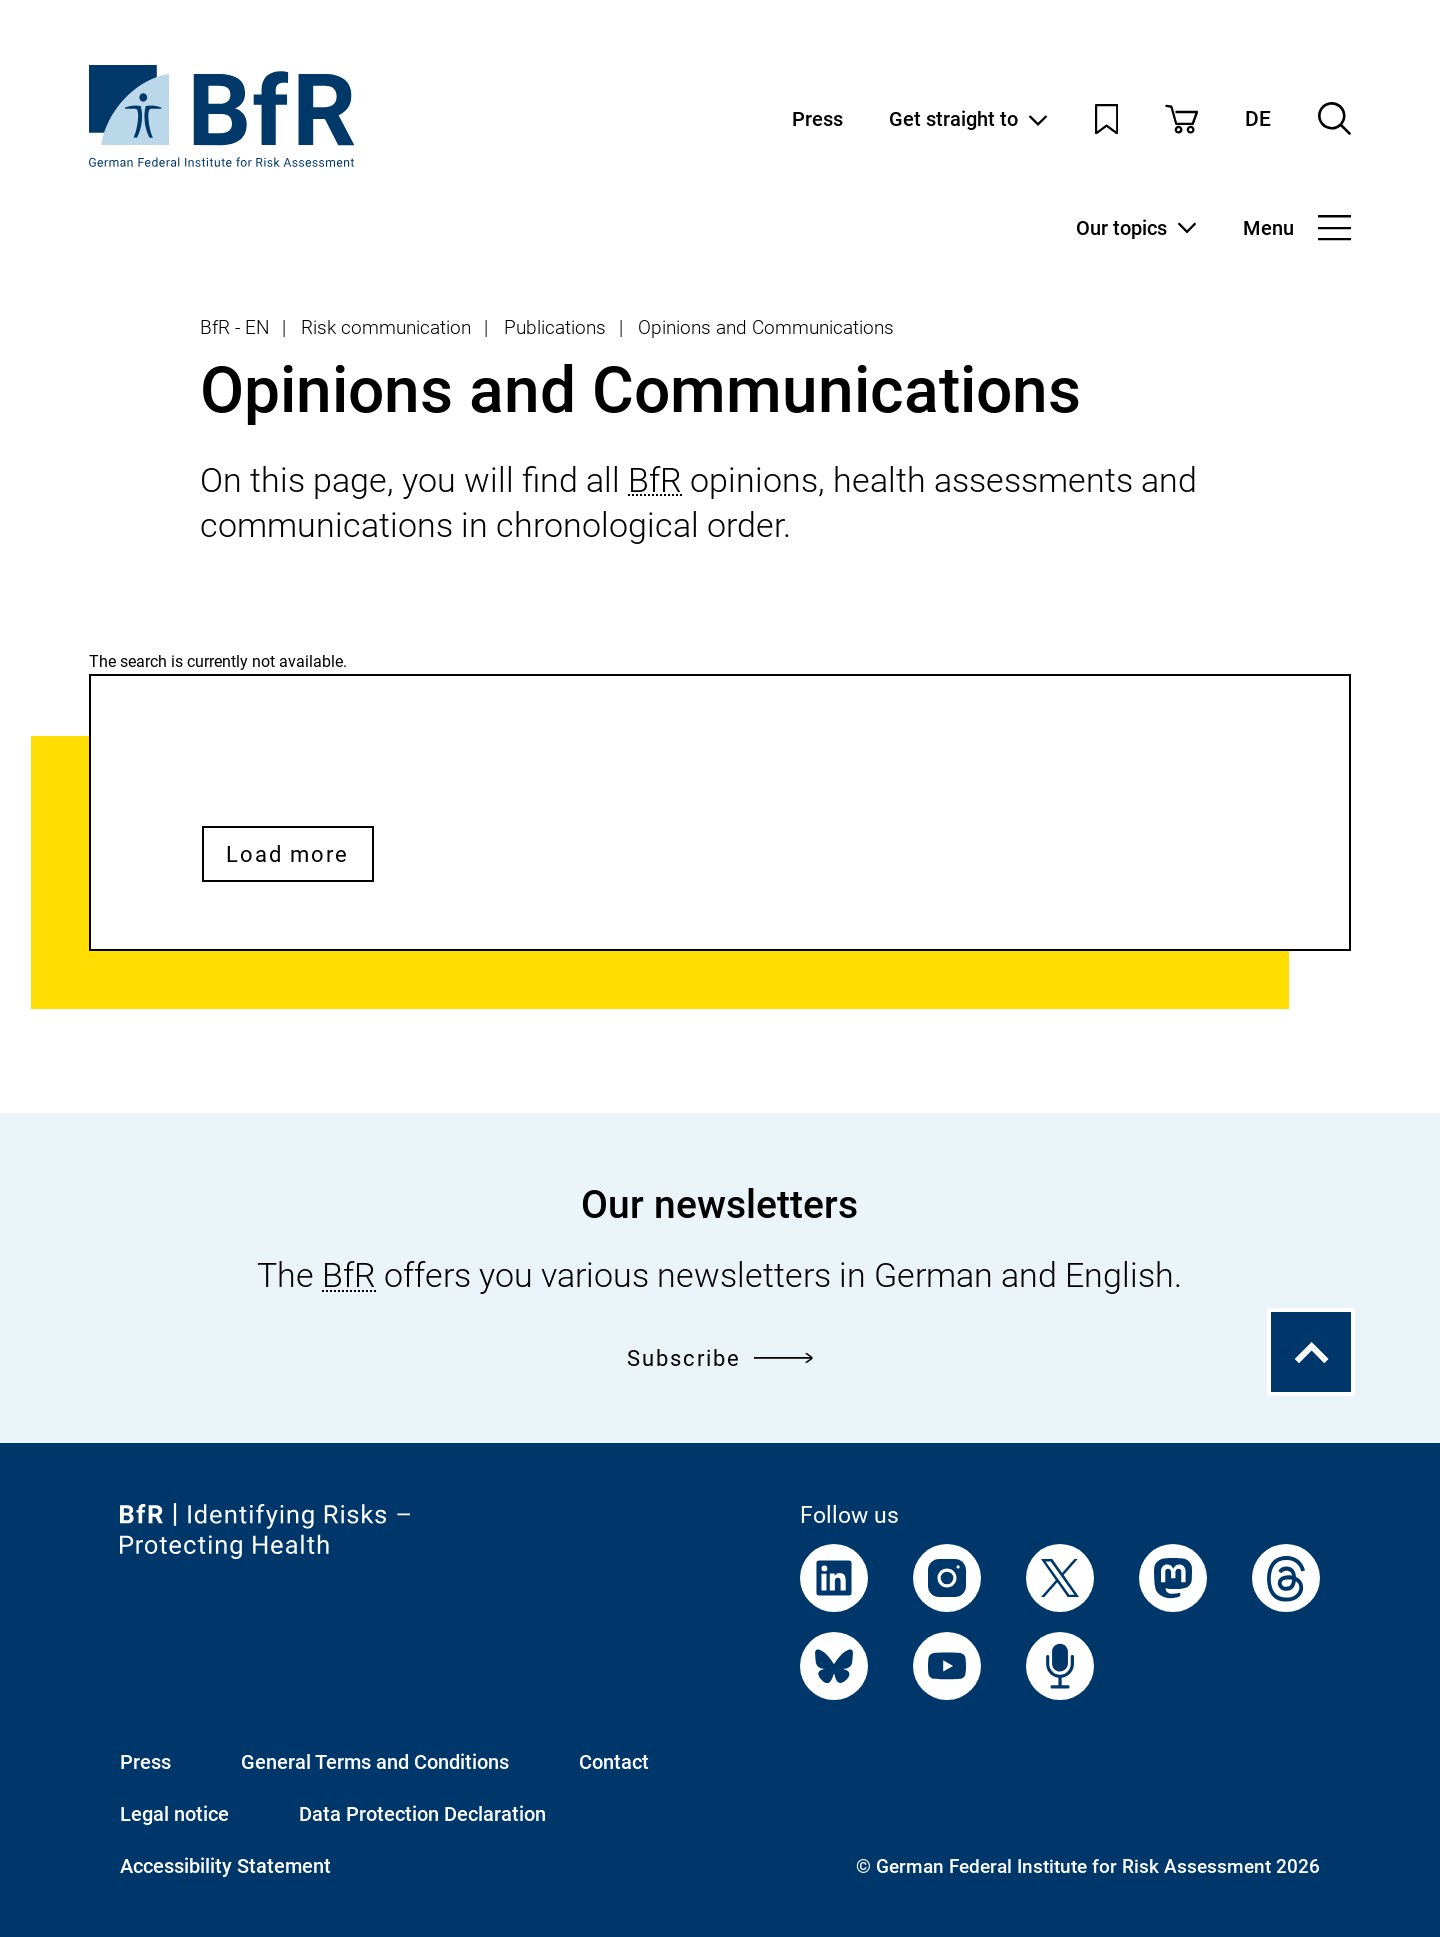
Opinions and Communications (766, 328)
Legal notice (174, 1814)
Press (817, 119)
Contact (614, 1762)
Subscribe (720, 1357)
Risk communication (386, 328)
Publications (555, 328)
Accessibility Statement (225, 1866)
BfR (655, 480)
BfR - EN (234, 328)
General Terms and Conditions (375, 1762)
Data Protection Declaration (422, 1814)
